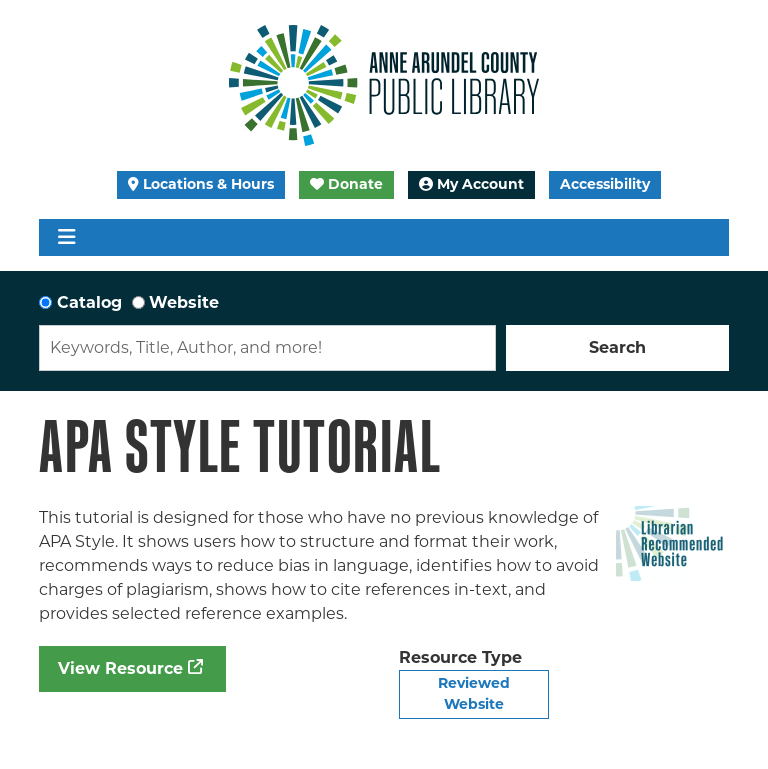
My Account (471, 184)
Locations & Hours (201, 184)
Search (617, 347)
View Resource (120, 668)
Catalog (89, 302)
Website (184, 302)
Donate (346, 184)
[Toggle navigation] (66, 237)
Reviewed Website (474, 693)
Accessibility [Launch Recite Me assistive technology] (605, 184)
